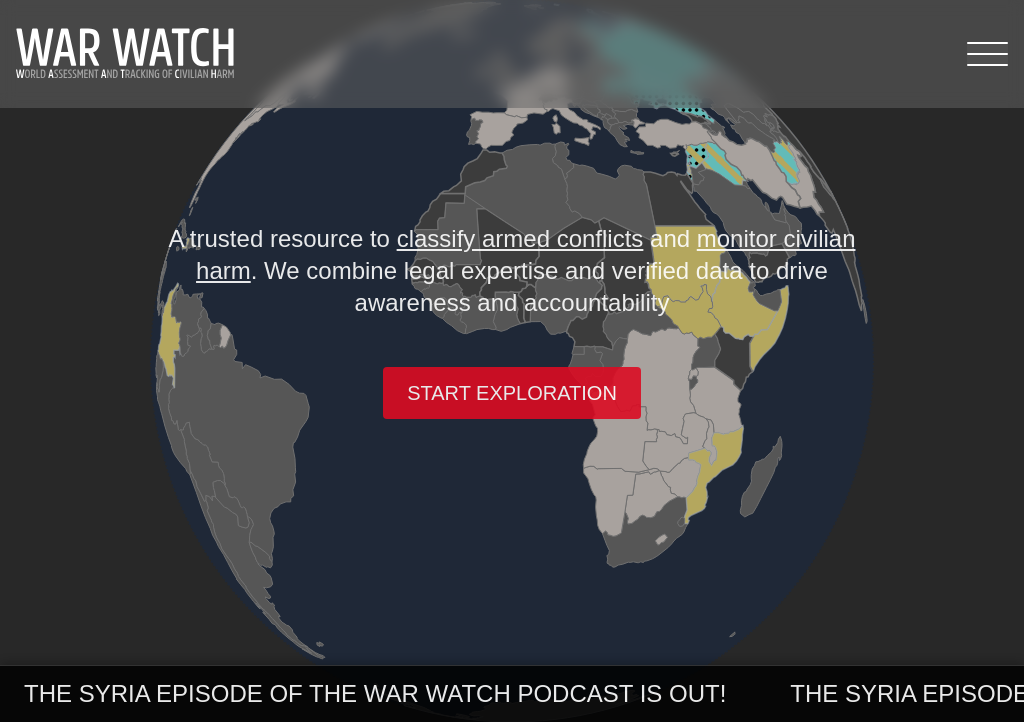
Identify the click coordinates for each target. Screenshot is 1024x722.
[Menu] (987, 54)
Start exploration (512, 393)
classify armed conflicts (520, 238)
